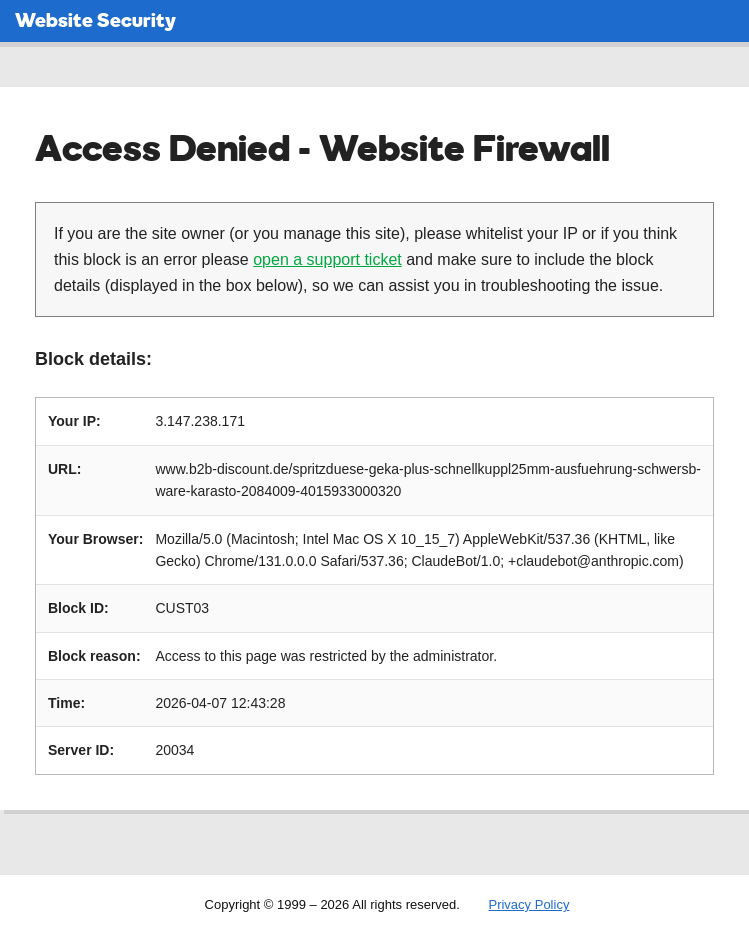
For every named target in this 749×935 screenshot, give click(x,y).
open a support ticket (327, 259)
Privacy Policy (528, 904)
